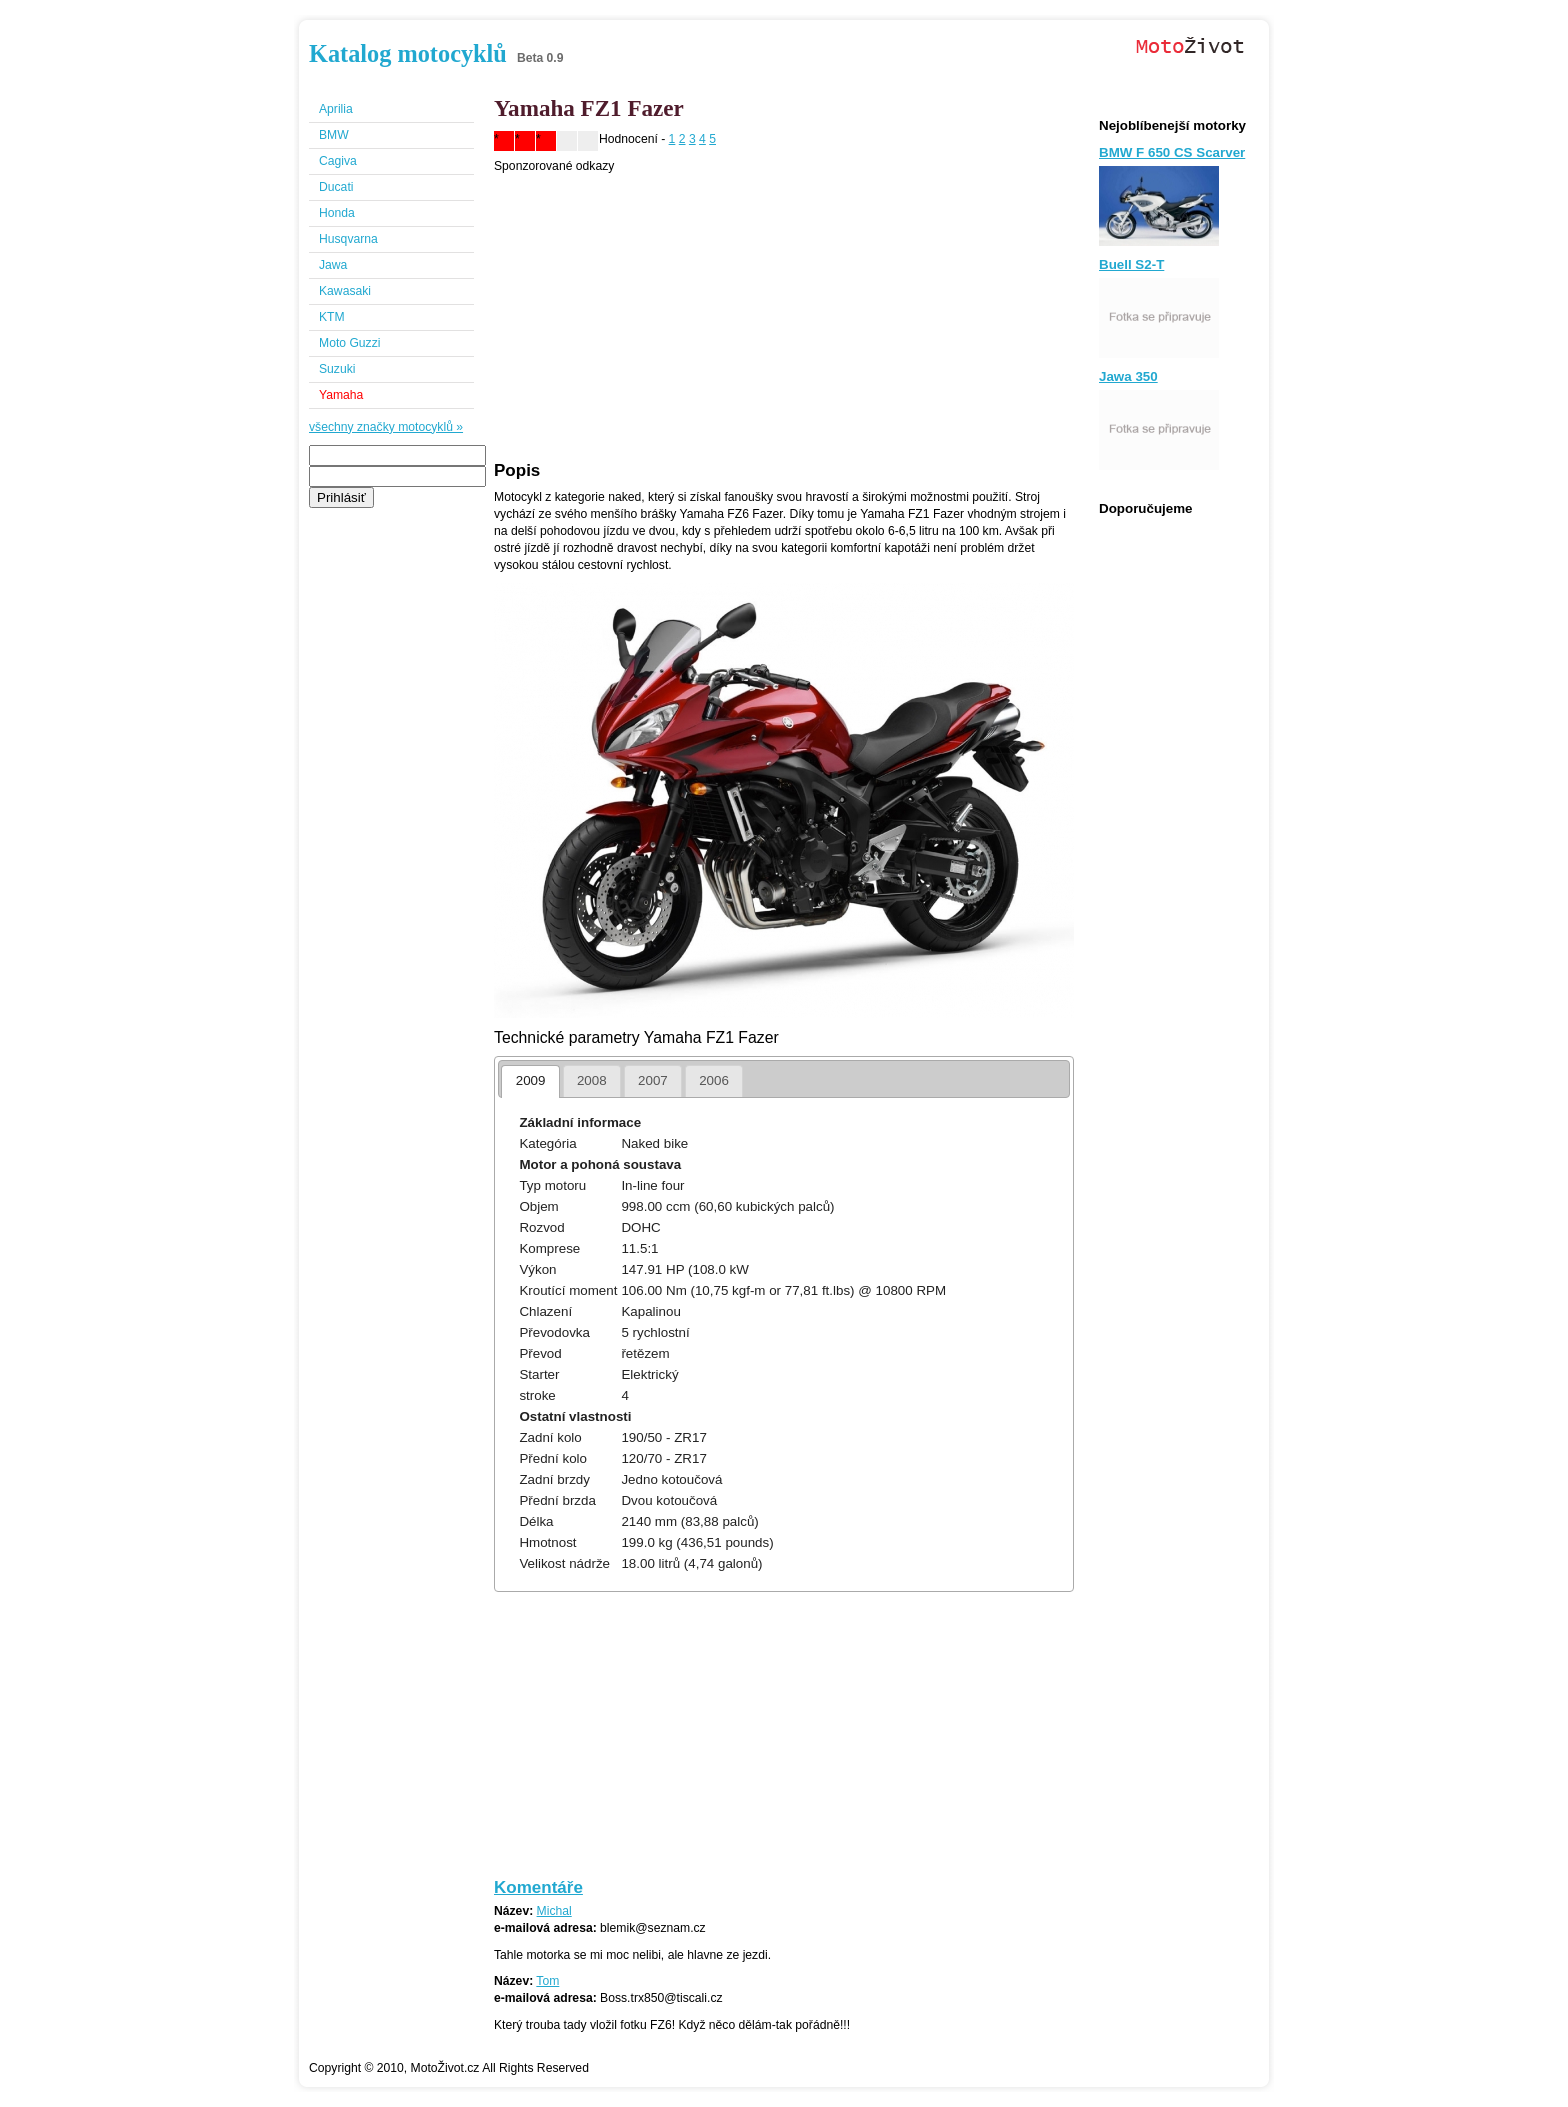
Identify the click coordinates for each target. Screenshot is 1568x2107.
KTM (332, 317)
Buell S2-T (1131, 264)
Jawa (333, 265)
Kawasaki (345, 291)
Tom (547, 1981)
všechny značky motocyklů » (386, 427)
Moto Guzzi (349, 343)
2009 (531, 1080)
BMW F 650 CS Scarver (1172, 152)
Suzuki (337, 369)
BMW (334, 135)
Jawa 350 (1128, 376)
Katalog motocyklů (408, 53)
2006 (714, 1080)
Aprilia (336, 109)
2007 (653, 1080)
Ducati (336, 187)
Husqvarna (348, 239)
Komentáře (538, 1887)
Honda (337, 213)
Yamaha (341, 395)
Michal (554, 1911)
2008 (592, 1080)
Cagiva (338, 161)
